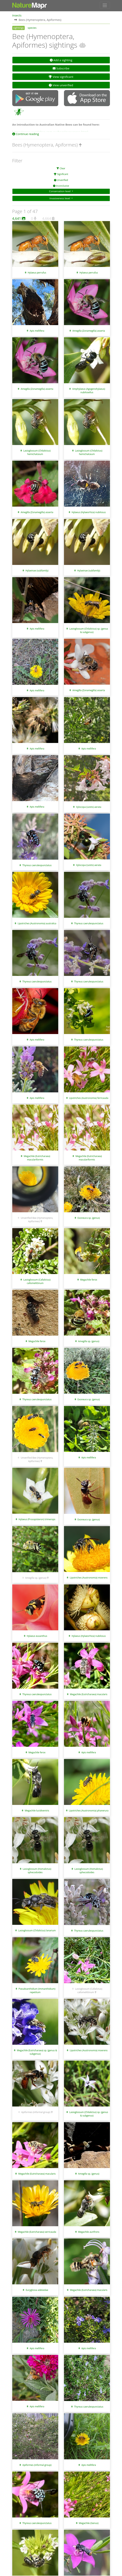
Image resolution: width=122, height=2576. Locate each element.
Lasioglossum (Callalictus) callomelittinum (37, 1281)
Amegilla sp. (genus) (88, 1341)
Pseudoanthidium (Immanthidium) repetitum (37, 1990)
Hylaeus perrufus (37, 272)
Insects (17, 15)
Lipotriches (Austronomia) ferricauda (88, 1097)
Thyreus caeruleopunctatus (37, 865)
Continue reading (25, 134)
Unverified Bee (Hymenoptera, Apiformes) (37, 1219)
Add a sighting (61, 60)
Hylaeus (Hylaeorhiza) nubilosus (89, 512)
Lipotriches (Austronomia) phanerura (89, 1810)
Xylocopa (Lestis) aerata (88, 806)
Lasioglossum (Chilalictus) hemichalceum (37, 452)
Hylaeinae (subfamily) (36, 570)
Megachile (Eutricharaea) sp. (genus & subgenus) (37, 2052)
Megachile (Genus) (89, 2523)
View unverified (61, 85)
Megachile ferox (88, 1279)
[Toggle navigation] (105, 5)
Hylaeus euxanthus (37, 1635)
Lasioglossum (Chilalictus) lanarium (37, 1930)
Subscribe (61, 68)
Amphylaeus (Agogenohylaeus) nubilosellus (88, 390)
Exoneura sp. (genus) (89, 1217)
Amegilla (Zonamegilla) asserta (88, 330)
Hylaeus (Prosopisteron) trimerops (37, 1519)
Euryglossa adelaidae (37, 2290)
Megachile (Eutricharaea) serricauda (37, 2231)
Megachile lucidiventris (37, 1810)
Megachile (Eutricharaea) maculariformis (37, 1158)
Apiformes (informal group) (35, 2112)
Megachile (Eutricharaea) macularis (88, 1694)
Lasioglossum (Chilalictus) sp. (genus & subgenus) (88, 630)
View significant (61, 76)
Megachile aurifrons (88, 2231)
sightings (18, 27)
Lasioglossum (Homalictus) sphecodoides (37, 1870)
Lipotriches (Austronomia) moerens (88, 1577)
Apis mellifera (37, 330)
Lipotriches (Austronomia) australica (37, 923)
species (32, 27)
